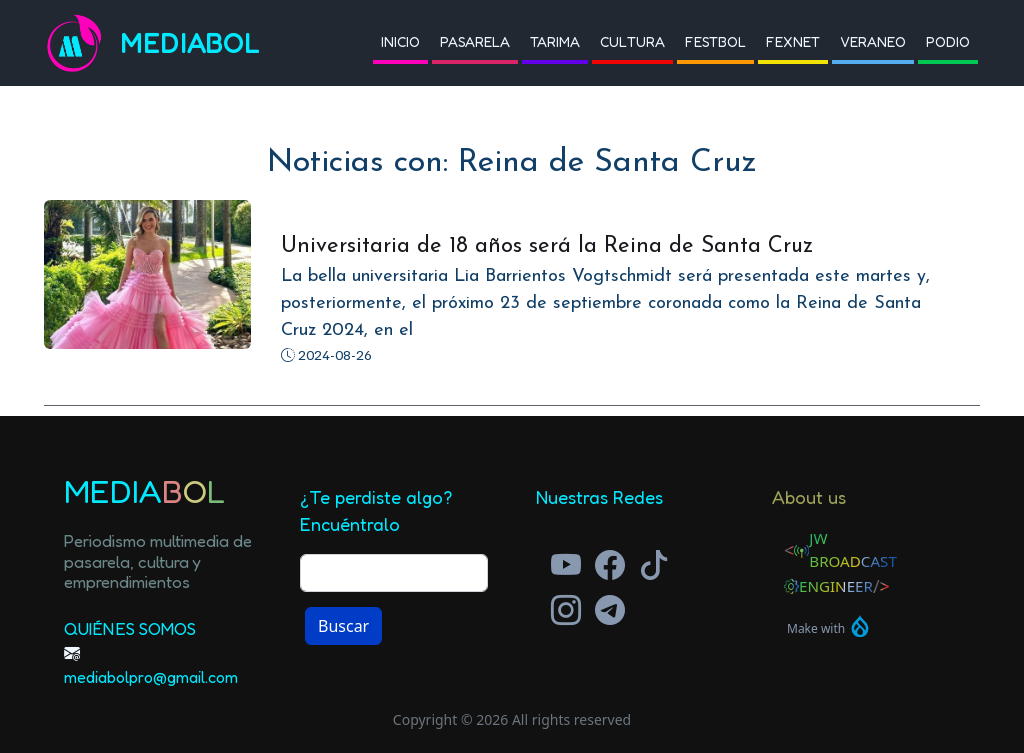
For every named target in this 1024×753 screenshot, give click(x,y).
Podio (948, 41)
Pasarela (475, 41)
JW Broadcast (853, 549)
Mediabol (190, 43)
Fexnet (793, 41)
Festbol (715, 41)
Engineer (836, 586)
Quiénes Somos (130, 628)
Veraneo (873, 41)
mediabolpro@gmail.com (151, 677)
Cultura (632, 41)
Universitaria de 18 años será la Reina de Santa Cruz (547, 246)
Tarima (555, 41)
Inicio (400, 41)
